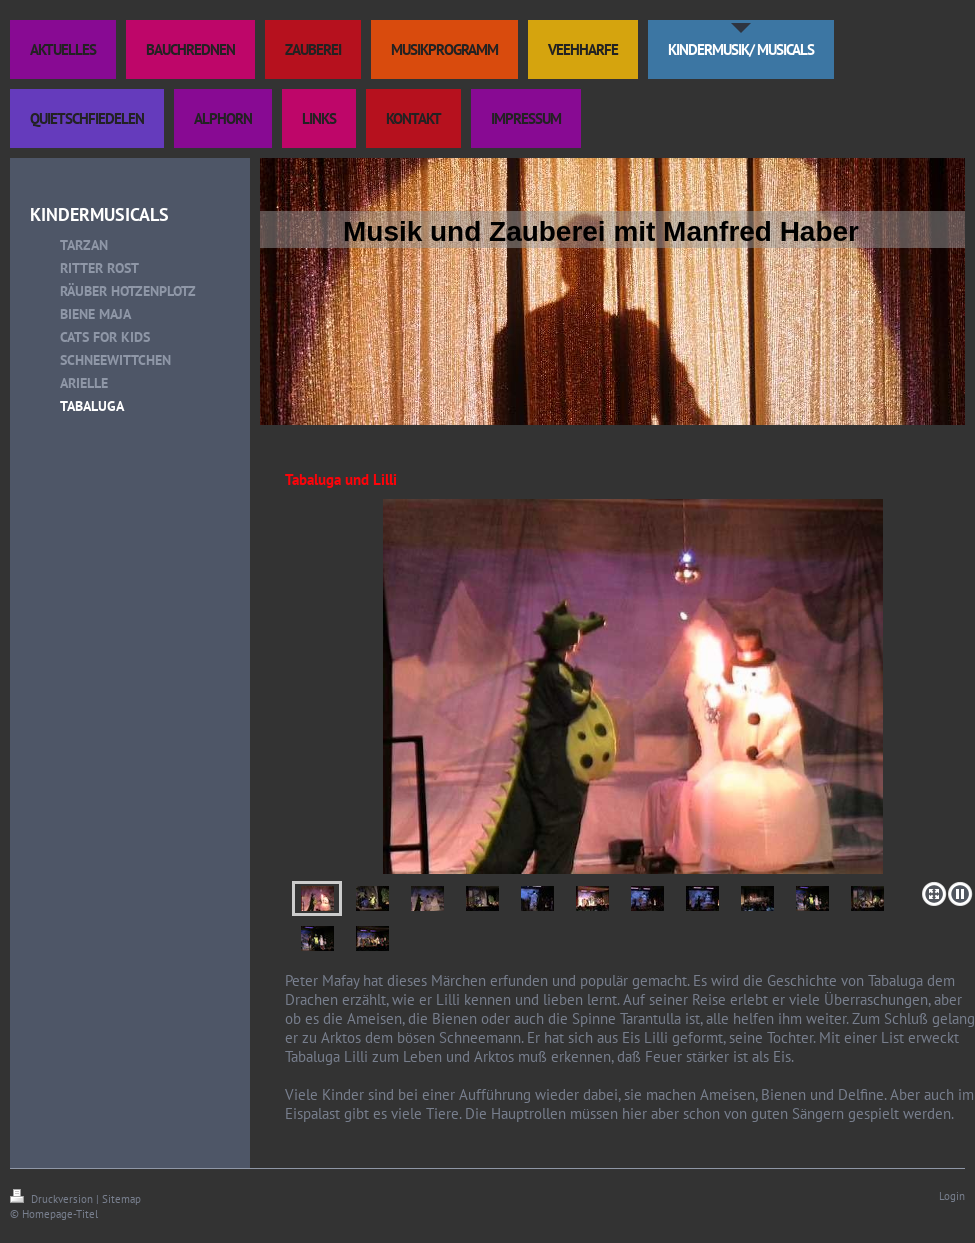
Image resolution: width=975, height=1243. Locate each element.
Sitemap (121, 1199)
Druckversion (53, 1199)
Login (952, 1196)
